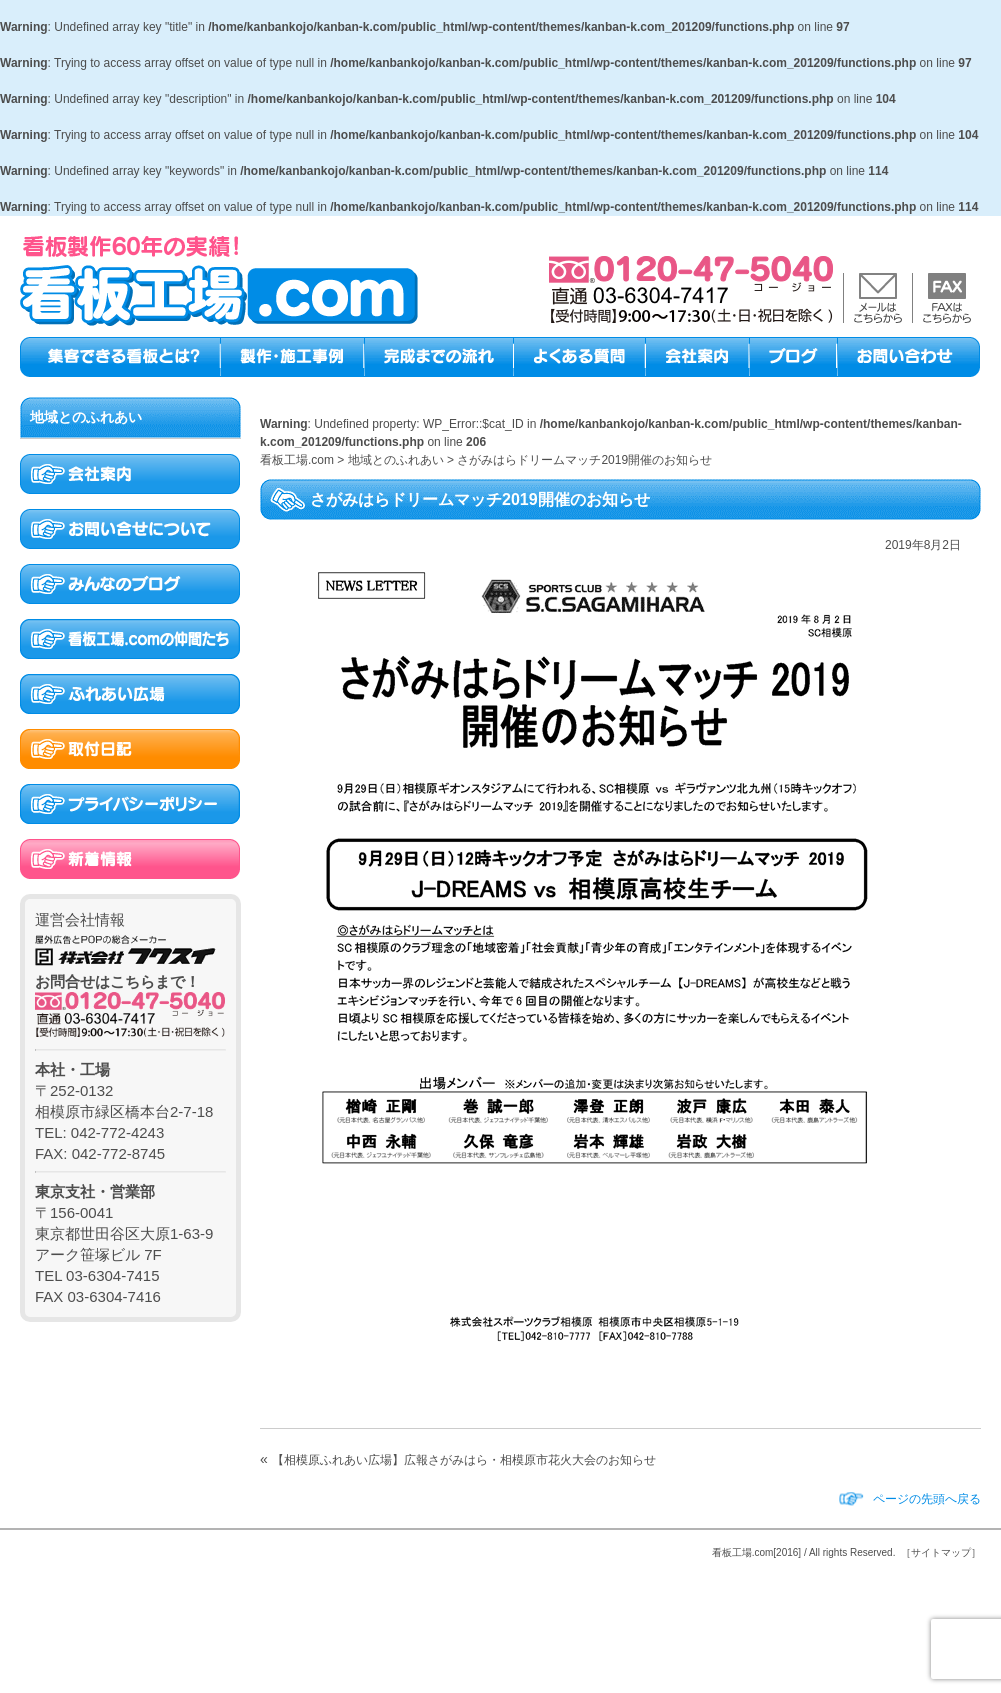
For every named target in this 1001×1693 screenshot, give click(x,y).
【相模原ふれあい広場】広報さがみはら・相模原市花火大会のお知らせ (464, 1460)
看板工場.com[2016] (756, 1552)
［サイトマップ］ (941, 1552)
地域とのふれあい (86, 417)
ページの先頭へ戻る (927, 1499)
